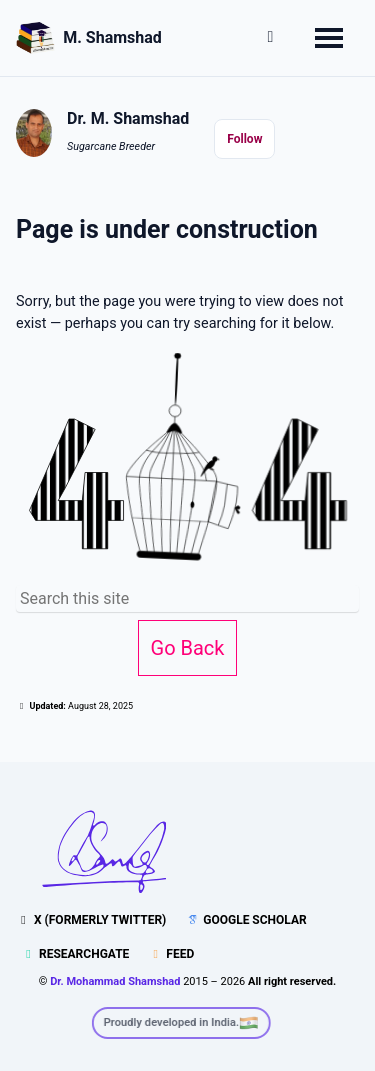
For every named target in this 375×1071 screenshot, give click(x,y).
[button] (270, 40)
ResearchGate (75, 954)
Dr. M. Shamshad (128, 118)
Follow (244, 139)
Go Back (188, 648)
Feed (171, 954)
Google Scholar (245, 920)
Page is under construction (167, 229)
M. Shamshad (112, 37)
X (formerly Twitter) (91, 920)
